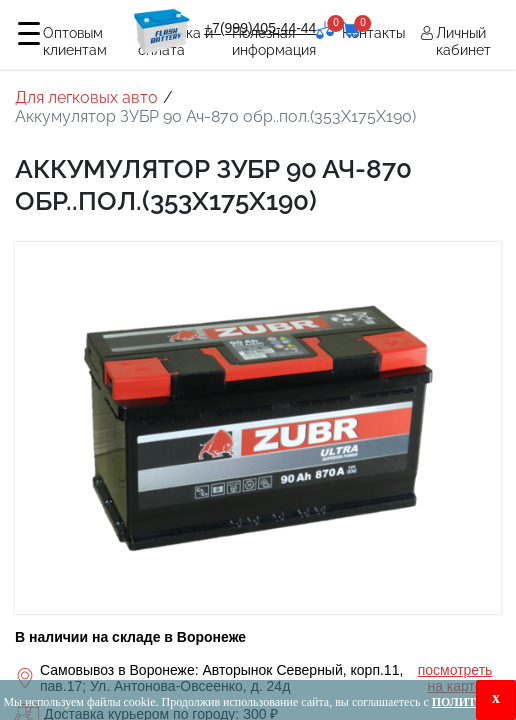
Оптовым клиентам (75, 41)
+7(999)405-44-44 (260, 28)
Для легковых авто (86, 97)
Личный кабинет (463, 41)
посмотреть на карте (455, 678)
